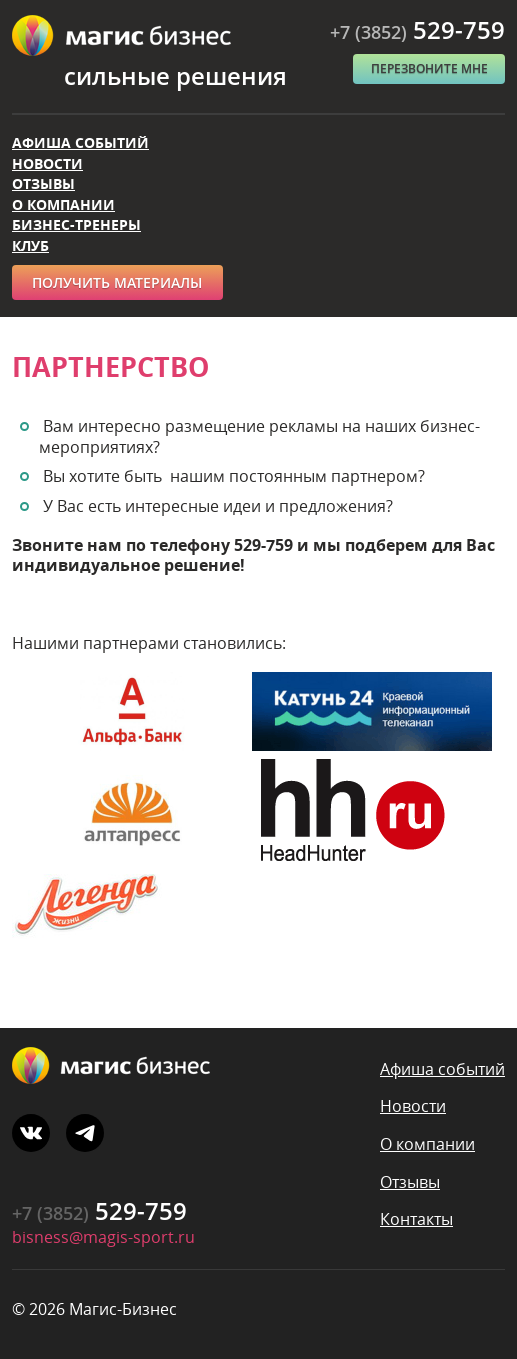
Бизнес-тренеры (76, 224)
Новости (47, 163)
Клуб (30, 245)
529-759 (417, 29)
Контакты (416, 1219)
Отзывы (43, 183)
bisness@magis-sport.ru (103, 1237)
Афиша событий (80, 142)
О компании (63, 204)
